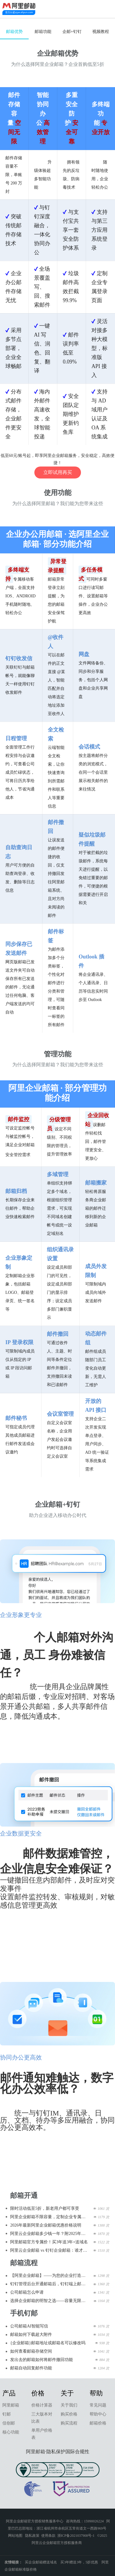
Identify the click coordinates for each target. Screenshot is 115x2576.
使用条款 (48, 2535)
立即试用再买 (57, 472)
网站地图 (15, 2535)
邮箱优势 (14, 31)
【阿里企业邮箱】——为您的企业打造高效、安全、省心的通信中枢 (49, 2275)
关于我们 (69, 2405)
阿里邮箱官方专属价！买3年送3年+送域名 (49, 2242)
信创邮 (8, 2423)
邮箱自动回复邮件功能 (31, 2368)
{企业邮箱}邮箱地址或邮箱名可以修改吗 (47, 2343)
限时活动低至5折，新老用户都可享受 (44, 2208)
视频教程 (100, 31)
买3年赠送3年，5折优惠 (79, 2562)
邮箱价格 (98, 2423)
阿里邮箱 (10, 2405)
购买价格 (69, 2414)
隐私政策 (32, 2535)
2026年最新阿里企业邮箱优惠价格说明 (45, 2225)
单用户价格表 (41, 2434)
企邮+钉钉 (72, 31)
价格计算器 (41, 2405)
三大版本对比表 (41, 2418)
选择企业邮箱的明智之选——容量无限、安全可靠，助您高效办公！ (49, 2300)
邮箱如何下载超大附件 (31, 2334)
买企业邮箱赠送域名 (41, 2562)
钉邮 (6, 2414)
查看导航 (106, 8)
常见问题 (98, 2405)
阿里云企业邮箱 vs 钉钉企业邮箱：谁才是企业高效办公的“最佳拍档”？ (49, 2250)
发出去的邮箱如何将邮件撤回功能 (41, 2359)
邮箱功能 (43, 31)
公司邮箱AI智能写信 (29, 2326)
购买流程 (69, 2423)
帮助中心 (98, 2414)
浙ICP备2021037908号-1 (76, 2535)
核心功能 (10, 2432)
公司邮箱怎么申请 (27, 2292)
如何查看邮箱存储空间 (31, 2351)
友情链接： (13, 2562)
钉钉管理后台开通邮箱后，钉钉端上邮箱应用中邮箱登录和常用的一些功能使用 (49, 2284)
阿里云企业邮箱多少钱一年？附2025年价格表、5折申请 (49, 2233)
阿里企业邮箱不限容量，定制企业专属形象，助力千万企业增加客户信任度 (49, 2217)
